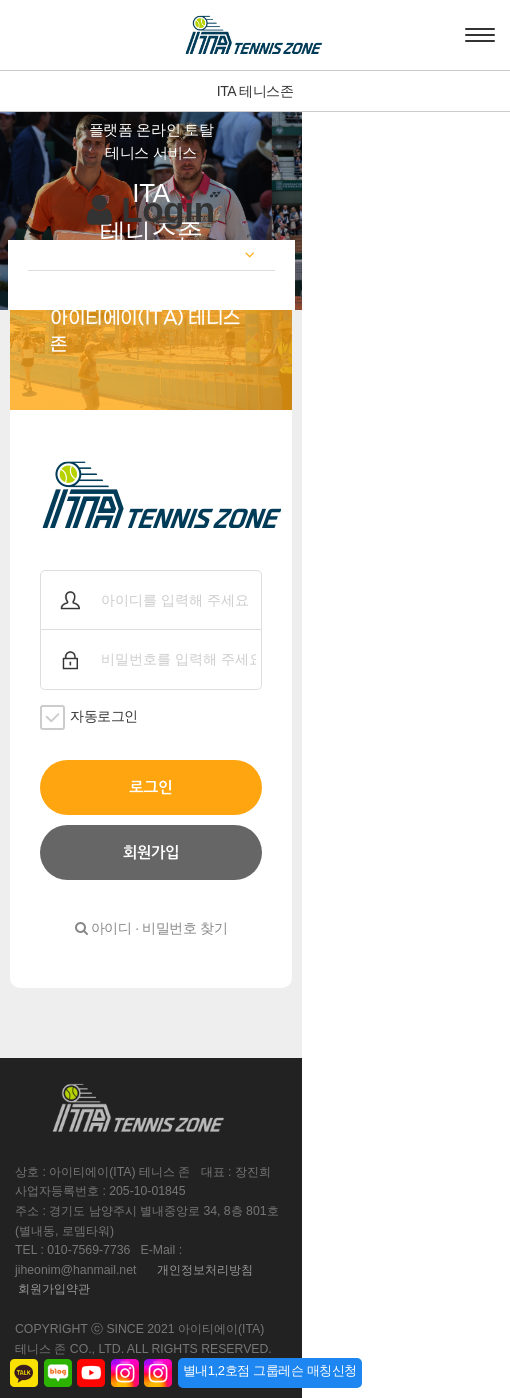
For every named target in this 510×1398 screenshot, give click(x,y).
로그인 (254, 759)
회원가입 (255, 824)
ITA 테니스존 (255, 91)
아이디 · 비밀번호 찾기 (255, 900)
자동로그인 (89, 689)
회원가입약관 (54, 1203)
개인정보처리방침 (375, 1184)
